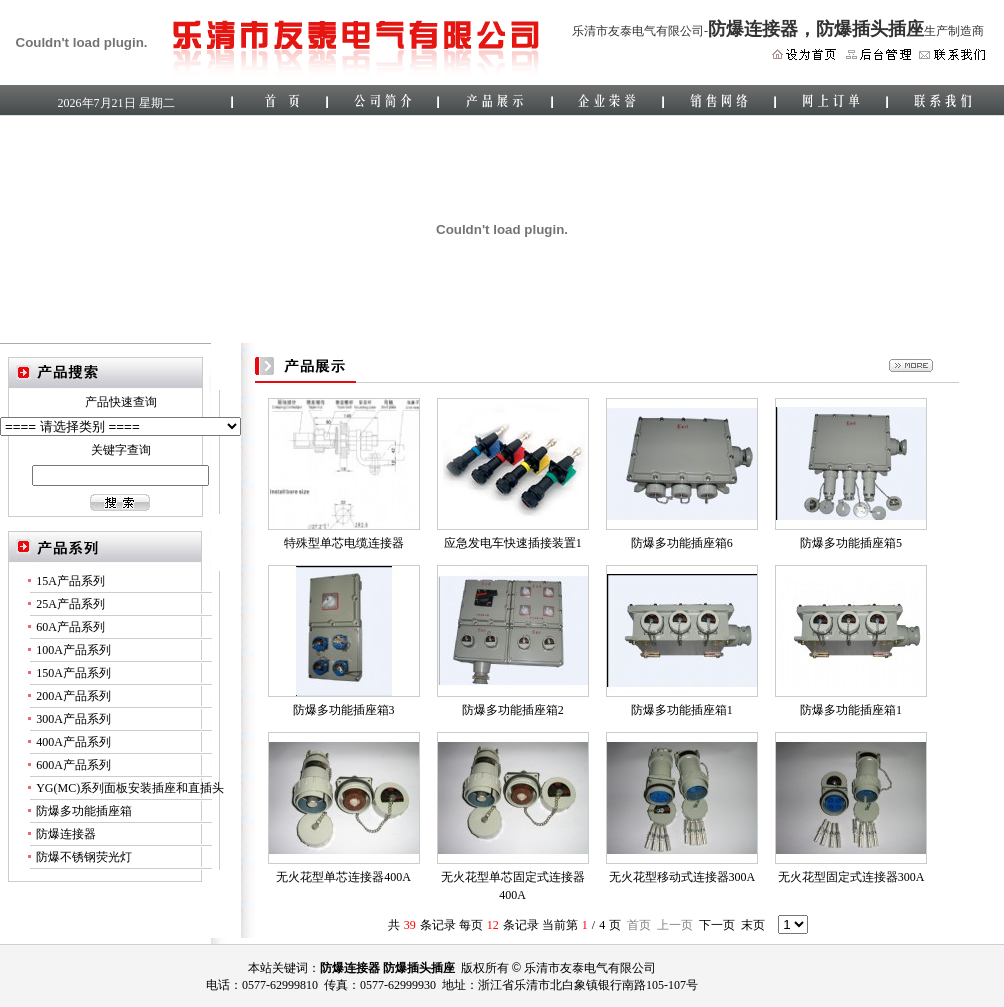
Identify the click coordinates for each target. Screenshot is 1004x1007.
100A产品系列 (73, 650)
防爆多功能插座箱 (84, 811)
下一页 (717, 925)
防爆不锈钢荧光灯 (84, 857)
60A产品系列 (70, 627)
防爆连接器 (66, 834)
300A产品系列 (73, 719)
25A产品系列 (70, 604)
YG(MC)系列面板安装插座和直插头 (130, 788)
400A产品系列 (73, 742)
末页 (753, 925)
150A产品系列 (73, 673)
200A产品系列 (73, 696)
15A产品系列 (70, 581)
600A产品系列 (73, 765)
